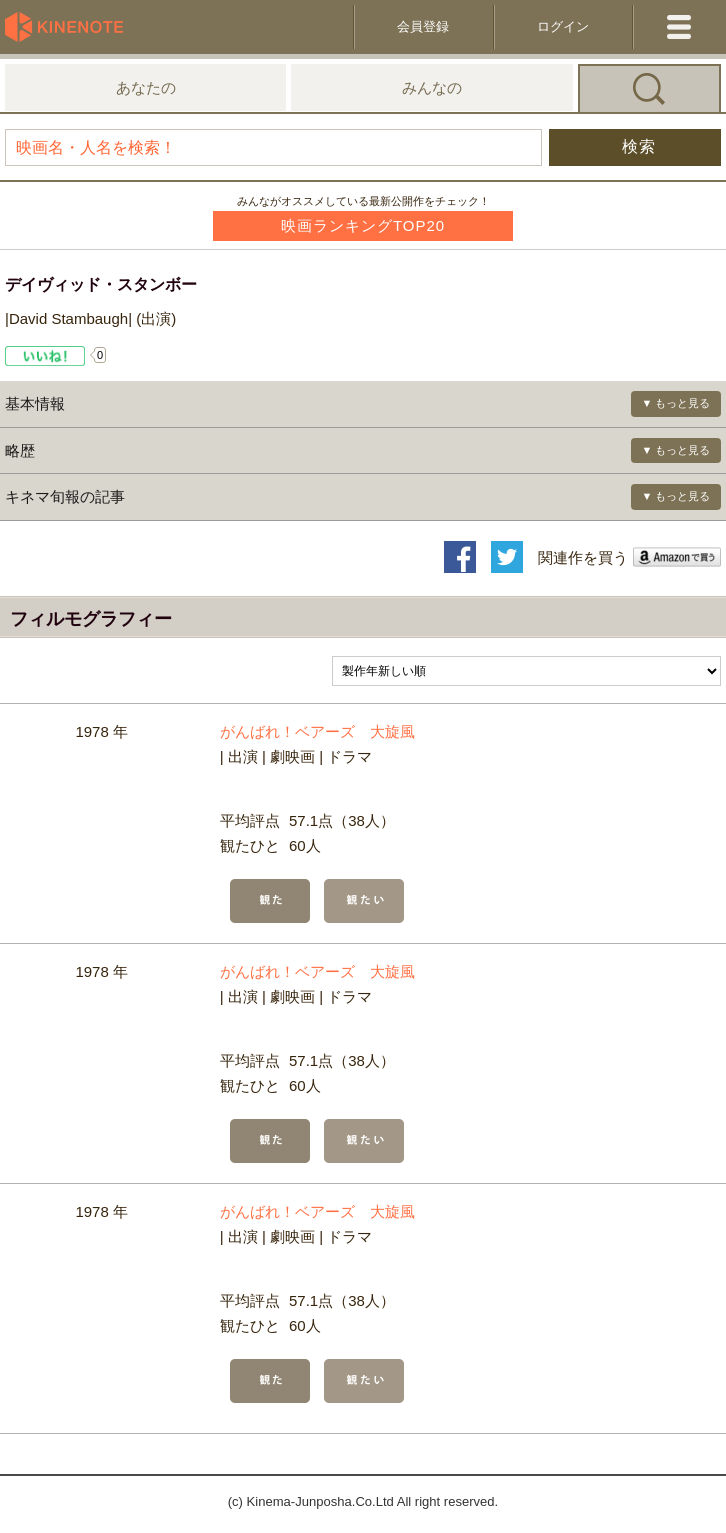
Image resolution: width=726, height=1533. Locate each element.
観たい (364, 901)
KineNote (70, 27)
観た (270, 901)
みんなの (432, 87)
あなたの (146, 87)
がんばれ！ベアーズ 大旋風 (317, 731)
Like (45, 356)
